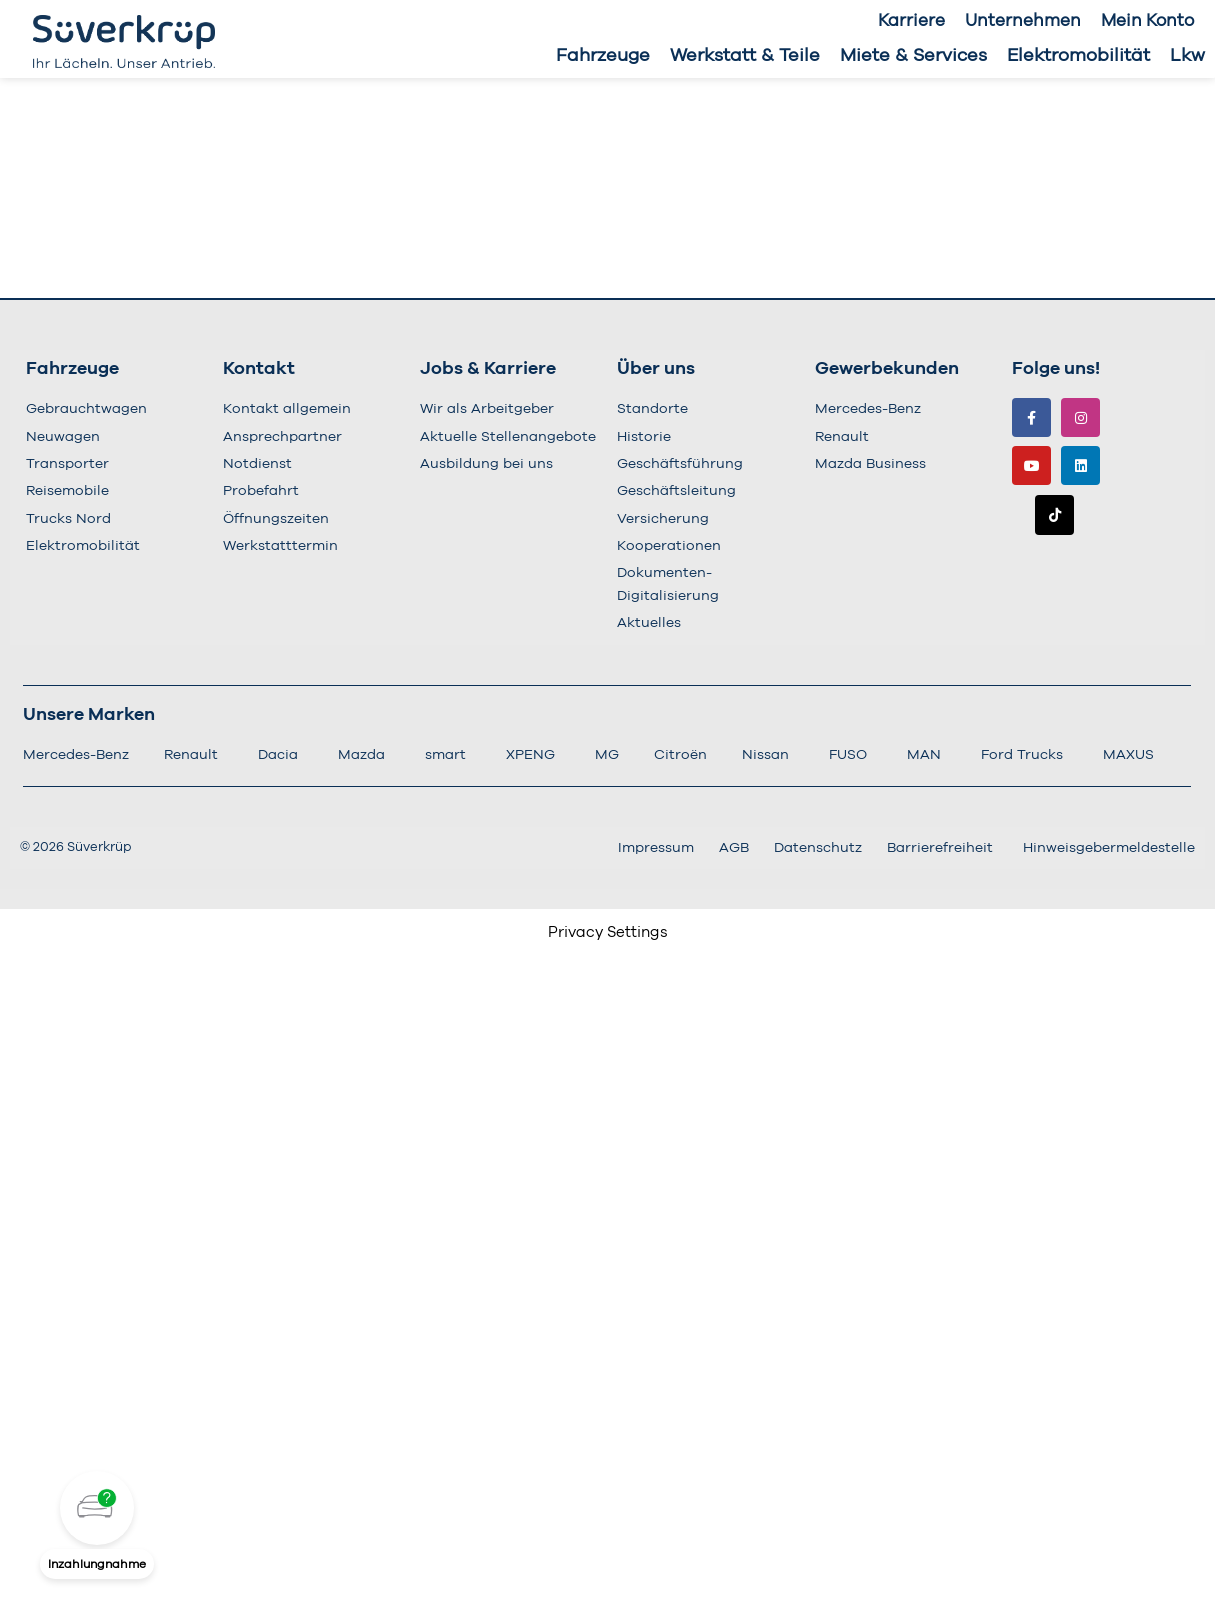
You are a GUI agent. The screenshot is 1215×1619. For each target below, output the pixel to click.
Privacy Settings (608, 932)
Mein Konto (1147, 20)
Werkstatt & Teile (745, 56)
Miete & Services (913, 56)
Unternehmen (1023, 20)
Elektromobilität (1078, 56)
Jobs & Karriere (488, 369)
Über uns (656, 369)
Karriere (911, 20)
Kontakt (259, 369)
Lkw (1187, 56)
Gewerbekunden (887, 369)
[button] (97, 1508)
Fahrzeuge (603, 56)
